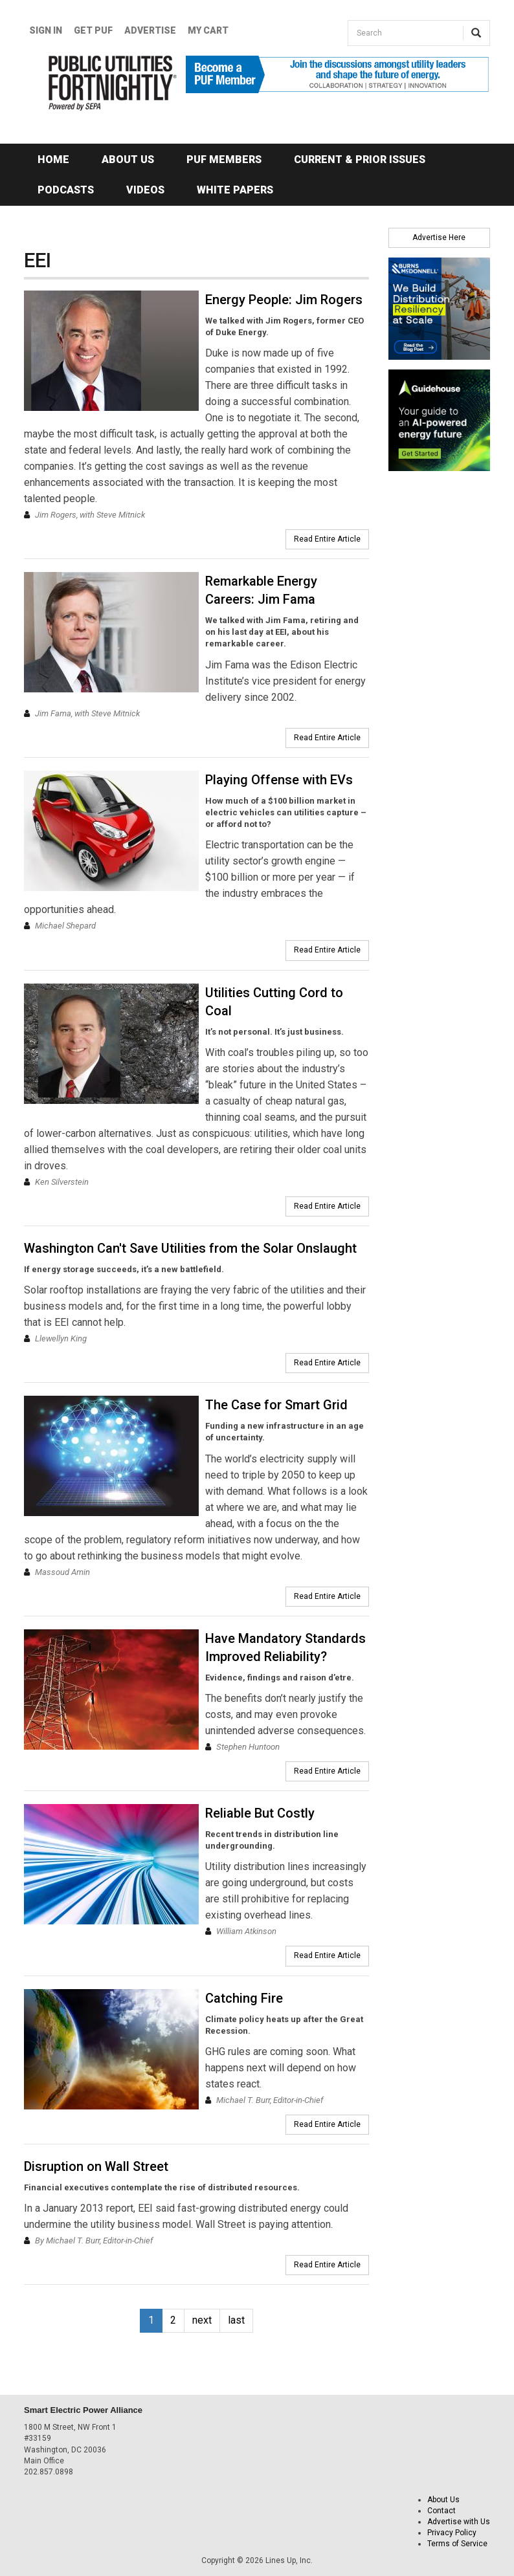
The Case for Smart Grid (276, 1405)
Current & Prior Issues (359, 159)
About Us (128, 159)
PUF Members (224, 159)
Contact (441, 2510)
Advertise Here (438, 237)
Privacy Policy (451, 2532)
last (236, 2320)
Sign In (45, 30)
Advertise (150, 30)
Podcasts (66, 190)
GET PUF (93, 30)
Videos (145, 190)
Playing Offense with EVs (279, 779)
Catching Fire (244, 1998)
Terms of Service (457, 2543)
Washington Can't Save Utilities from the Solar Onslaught (190, 1248)
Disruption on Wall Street (96, 2166)
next (202, 2320)
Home (53, 159)
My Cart (208, 30)
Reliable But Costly (260, 1813)
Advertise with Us (458, 2521)
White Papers (235, 190)
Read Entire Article (327, 539)
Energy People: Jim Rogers (284, 299)
